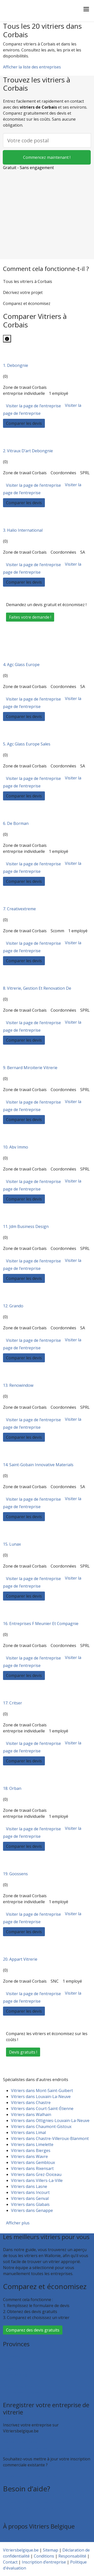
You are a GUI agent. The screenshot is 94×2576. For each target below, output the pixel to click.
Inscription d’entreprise (25, 2448)
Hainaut (10, 2362)
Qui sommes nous (20, 2539)
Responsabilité (72, 2556)
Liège (8, 2368)
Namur (9, 2380)
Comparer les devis (24, 423)
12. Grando (13, 1306)
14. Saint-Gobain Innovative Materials (38, 1464)
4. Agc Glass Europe (21, 664)
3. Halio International (23, 530)
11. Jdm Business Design (26, 1226)
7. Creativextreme (19, 909)
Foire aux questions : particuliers (33, 2502)
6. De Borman (16, 823)
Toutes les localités (21, 2392)
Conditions (44, 2556)
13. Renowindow (18, 1385)
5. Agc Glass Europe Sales (26, 744)
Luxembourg (15, 2374)
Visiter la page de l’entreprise (33, 406)
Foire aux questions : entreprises (33, 2508)
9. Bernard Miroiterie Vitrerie (30, 1067)
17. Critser (12, 1703)
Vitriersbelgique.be (21, 2550)
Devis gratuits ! (23, 2052)
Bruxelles (12, 2356)
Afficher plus (18, 2223)
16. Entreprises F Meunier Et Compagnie (40, 1623)
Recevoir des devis (20, 2442)
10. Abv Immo (15, 1147)
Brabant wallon (17, 2386)
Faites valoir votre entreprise (30, 2476)
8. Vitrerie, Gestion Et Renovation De (37, 988)
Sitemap (50, 2550)
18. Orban (12, 1788)
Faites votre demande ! (30, 617)
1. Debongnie (15, 365)
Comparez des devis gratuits (32, 2330)
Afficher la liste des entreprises (32, 67)
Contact (10, 2514)
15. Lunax (12, 1544)
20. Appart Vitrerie (20, 1959)
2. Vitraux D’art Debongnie (28, 451)
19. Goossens (15, 1873)
